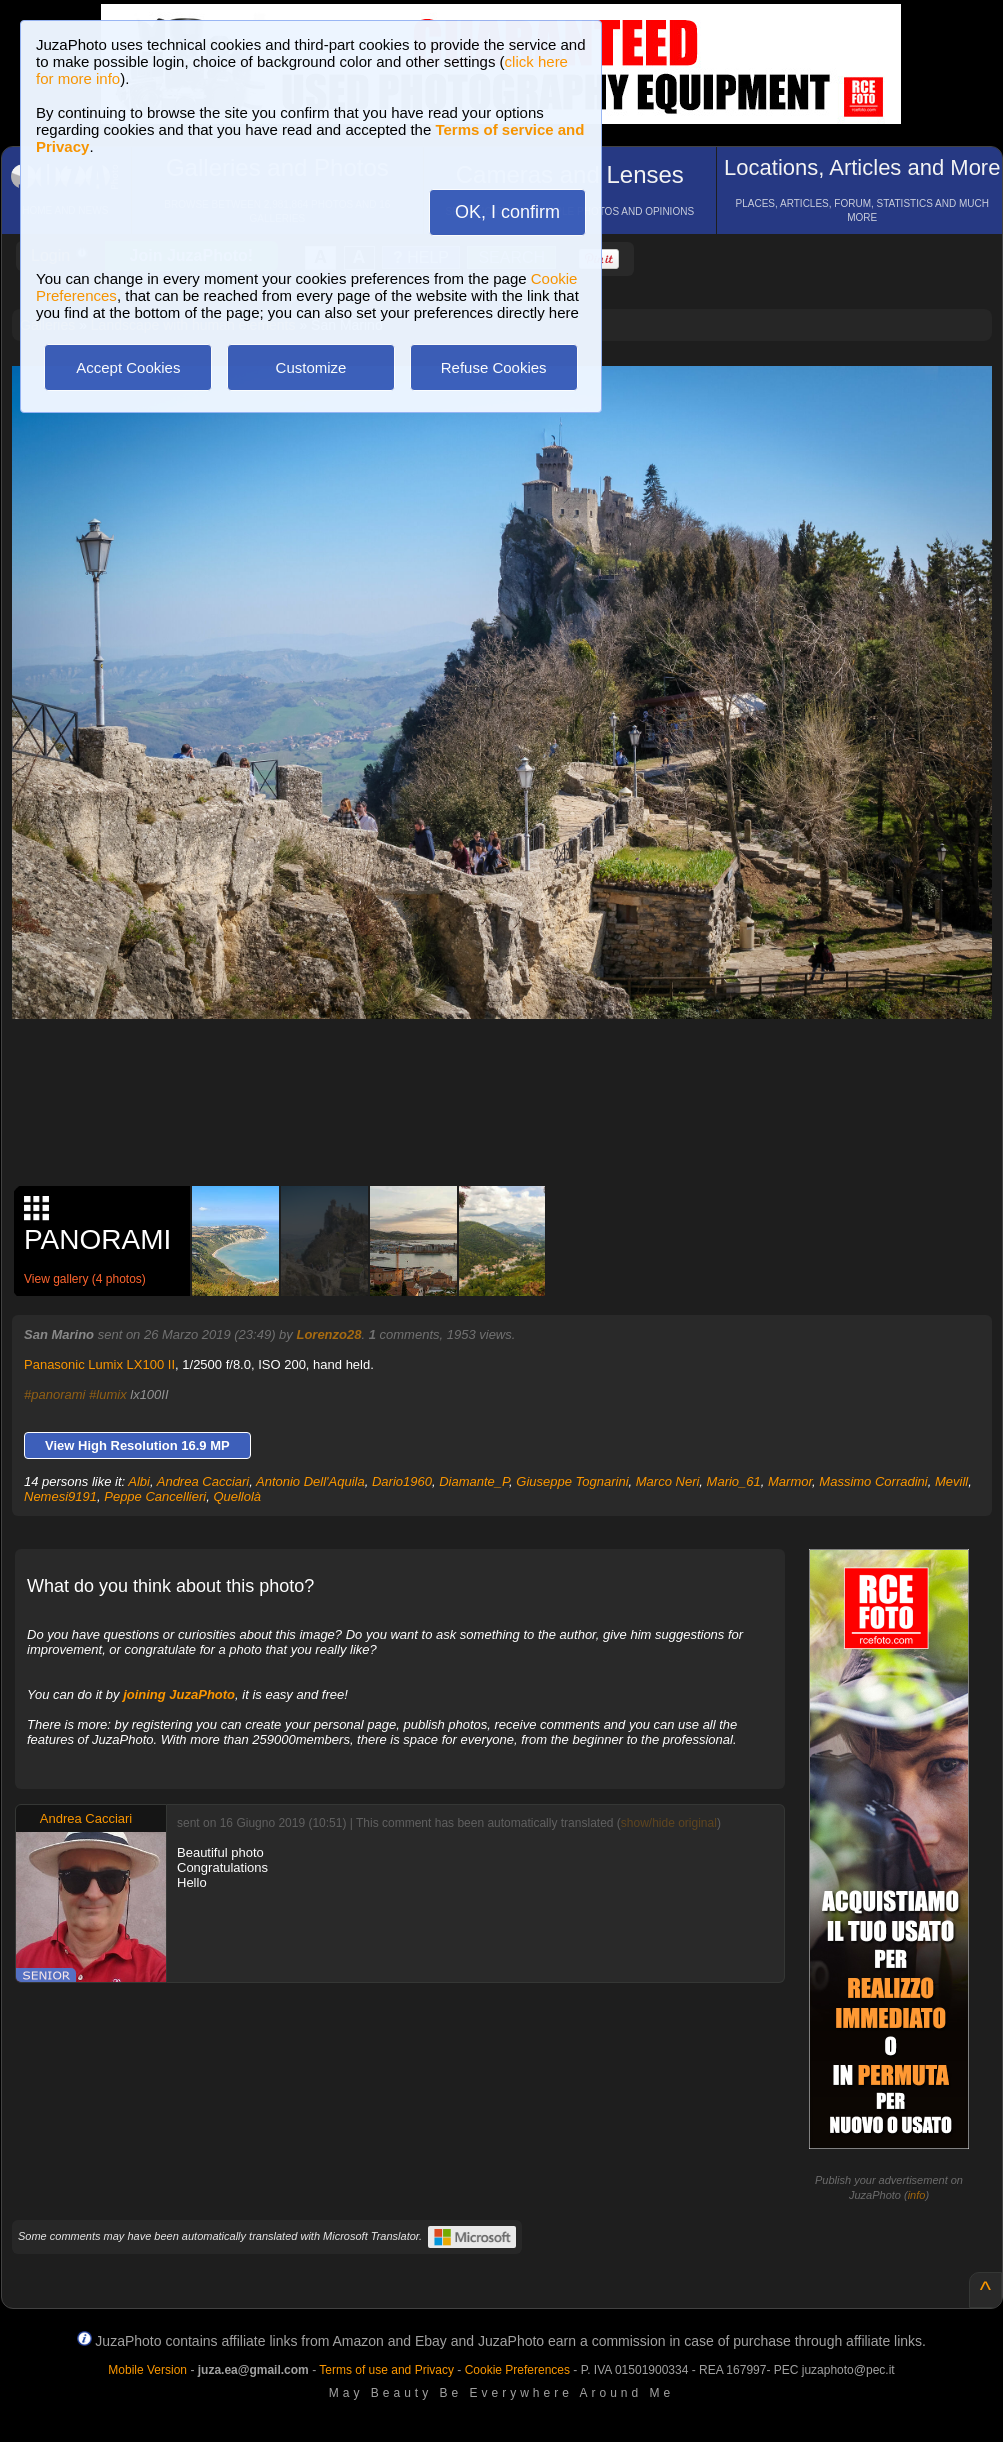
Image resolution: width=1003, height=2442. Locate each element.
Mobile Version (147, 2370)
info (917, 2195)
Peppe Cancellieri (155, 1496)
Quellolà (237, 1496)
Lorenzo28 (328, 1334)
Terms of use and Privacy (386, 2370)
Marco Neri (668, 1481)
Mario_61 (734, 1481)
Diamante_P (474, 1481)
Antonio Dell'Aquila (310, 1481)
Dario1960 (402, 1481)
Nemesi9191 (60, 1496)
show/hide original (669, 1823)
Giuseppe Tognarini (572, 1481)
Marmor (790, 1481)
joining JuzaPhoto (179, 1694)
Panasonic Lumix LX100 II (99, 1364)
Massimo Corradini (873, 1481)
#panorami (54, 1394)
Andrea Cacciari (203, 1481)
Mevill (951, 1481)
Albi (139, 1481)
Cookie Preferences (517, 2370)
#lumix (108, 1394)
